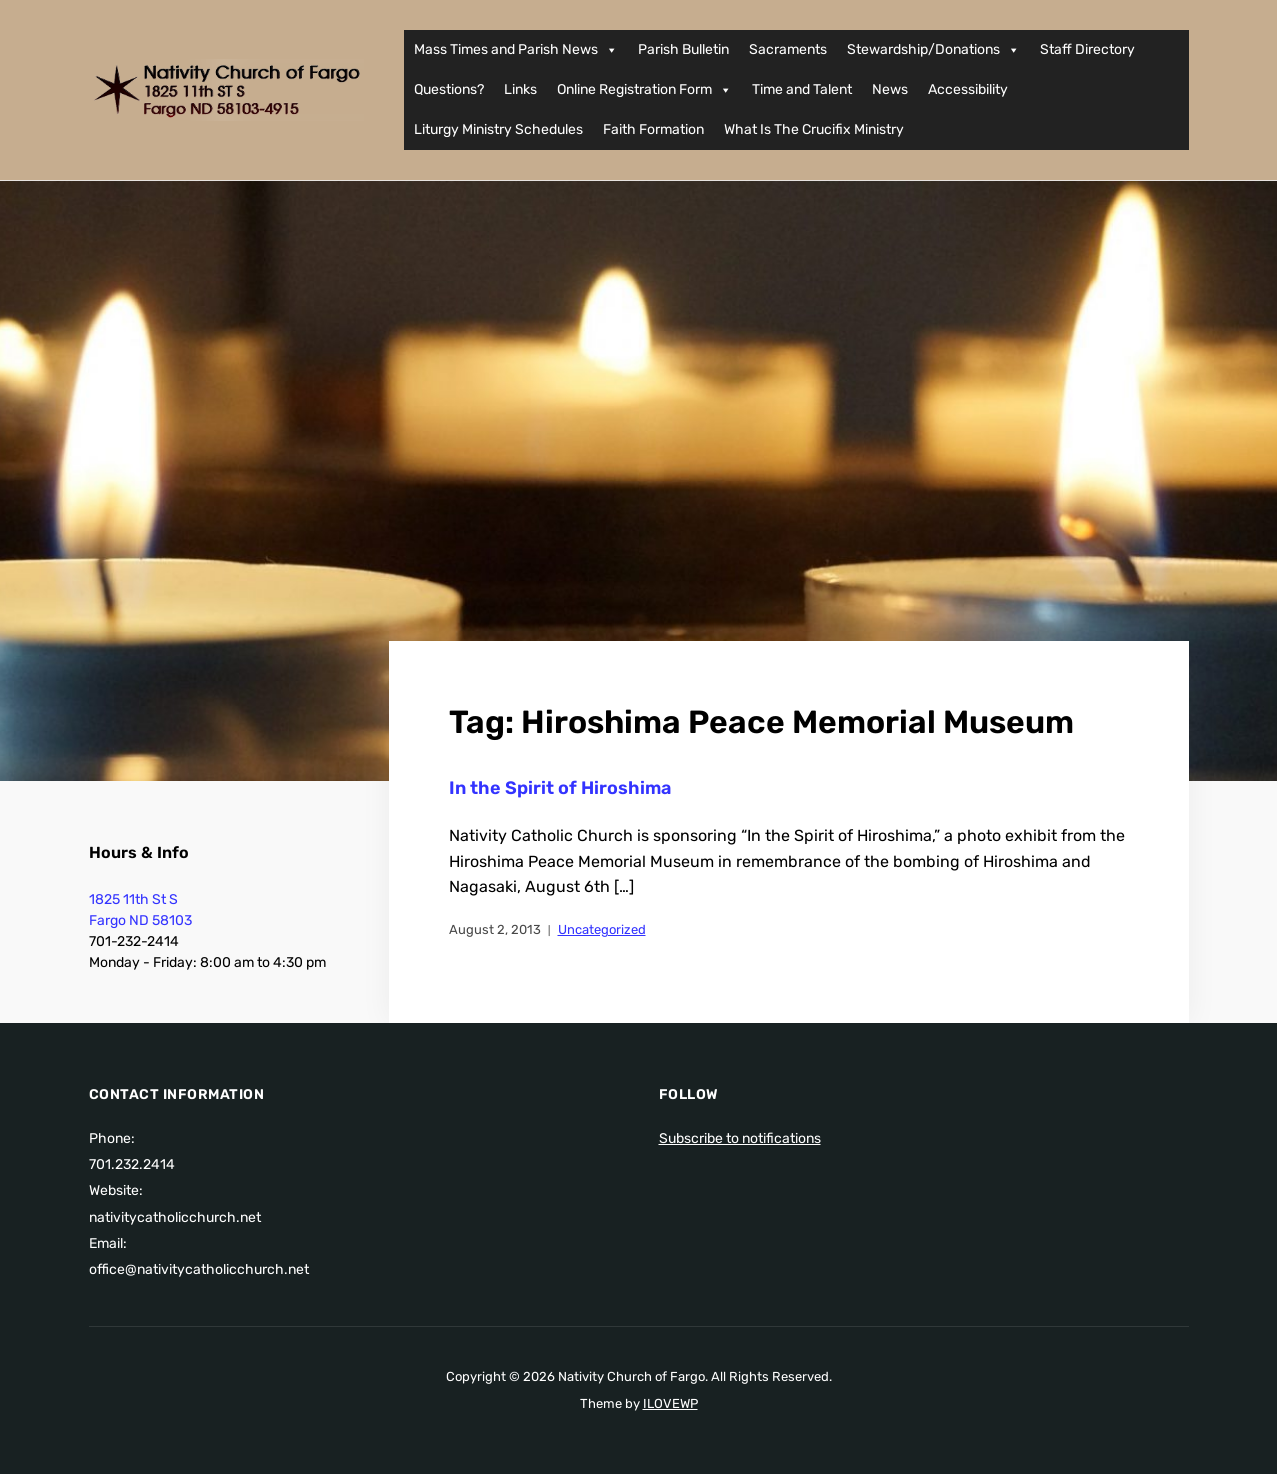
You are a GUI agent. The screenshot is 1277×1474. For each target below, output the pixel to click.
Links (520, 89)
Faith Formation (653, 129)
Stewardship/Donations (933, 50)
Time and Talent (802, 89)
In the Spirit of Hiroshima (560, 788)
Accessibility (968, 89)
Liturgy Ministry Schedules (498, 129)
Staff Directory (1087, 49)
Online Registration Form (644, 90)
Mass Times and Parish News (516, 50)
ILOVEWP (670, 1403)
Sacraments (788, 49)
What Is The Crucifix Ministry (814, 129)
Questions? (449, 89)
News (890, 89)
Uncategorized (602, 929)
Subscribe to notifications (740, 1138)
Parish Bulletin (683, 49)
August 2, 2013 (495, 929)
